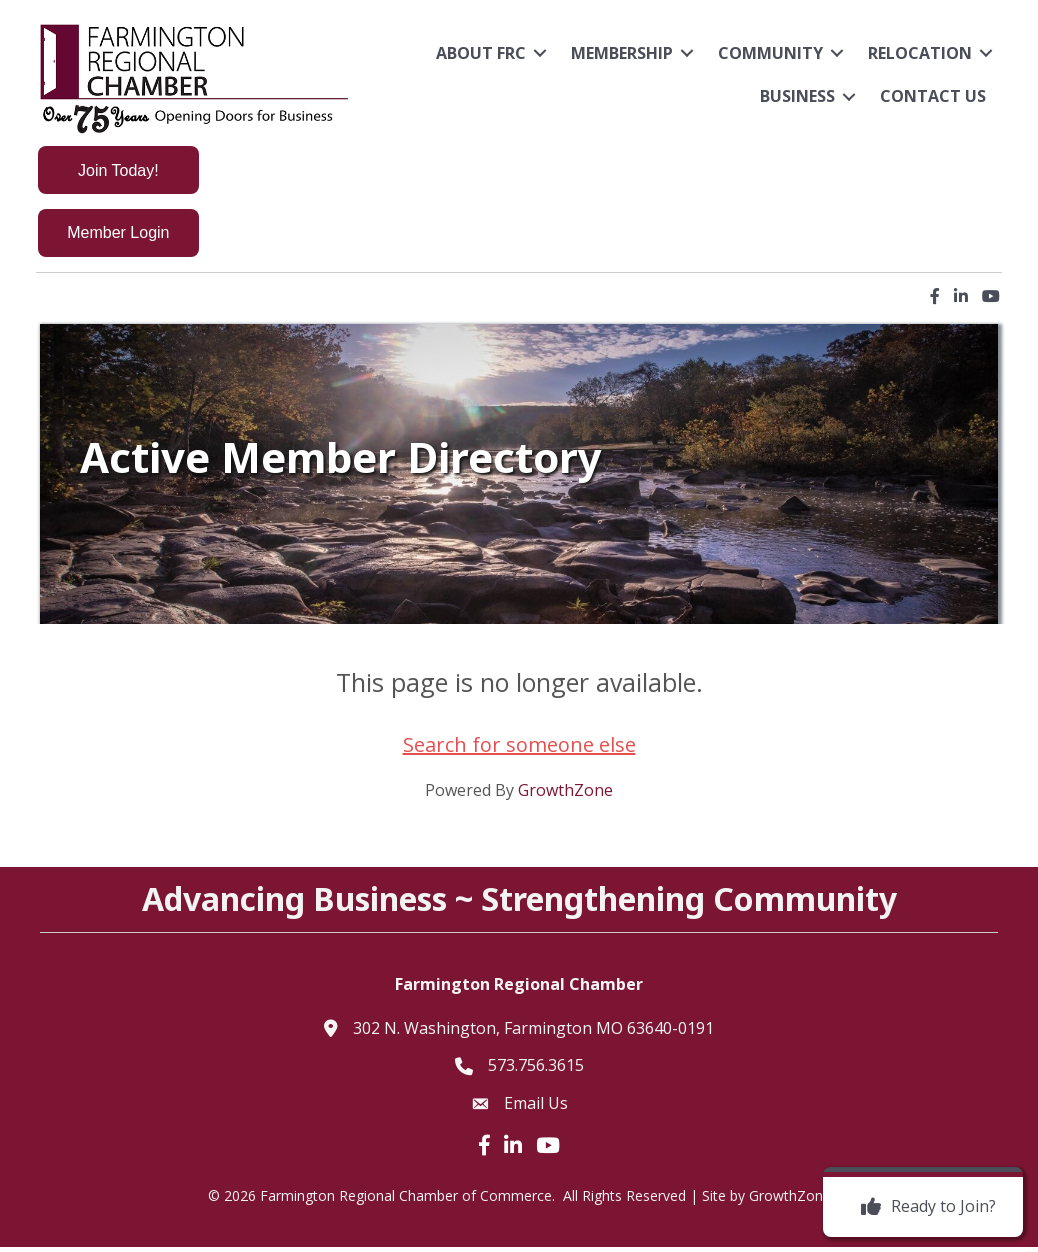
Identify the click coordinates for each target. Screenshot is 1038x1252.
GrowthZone (565, 796)
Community (767, 53)
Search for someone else (519, 750)
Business (794, 96)
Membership (619, 53)
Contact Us (930, 96)
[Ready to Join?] (923, 1207)
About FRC (478, 53)
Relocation (917, 53)
